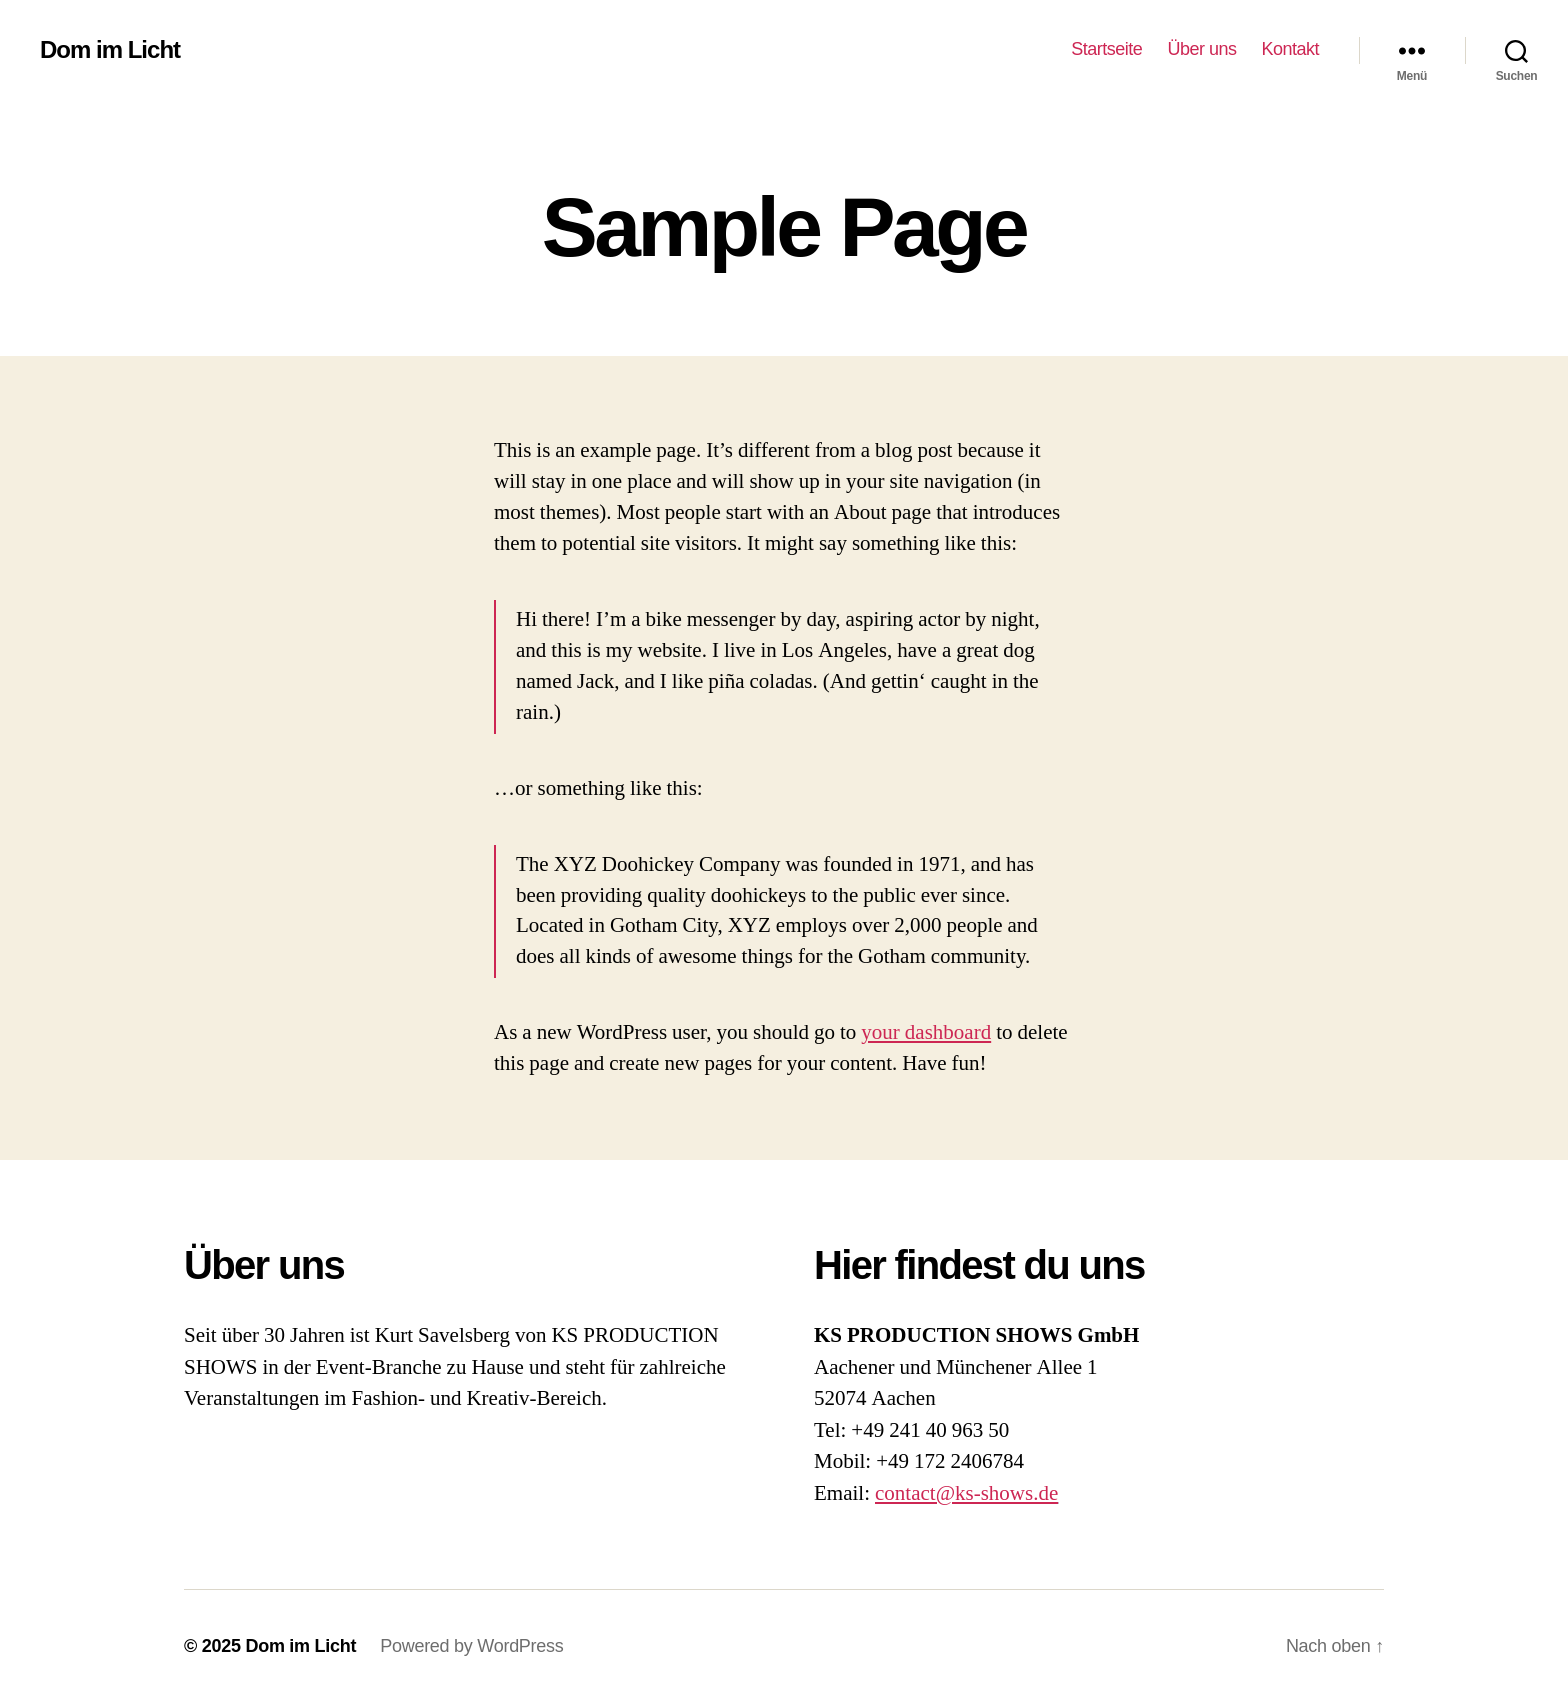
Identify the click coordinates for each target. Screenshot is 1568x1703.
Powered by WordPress (471, 1646)
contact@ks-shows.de (966, 1493)
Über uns (1201, 49)
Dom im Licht (110, 50)
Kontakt (1290, 49)
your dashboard (926, 1032)
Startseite (1106, 49)
